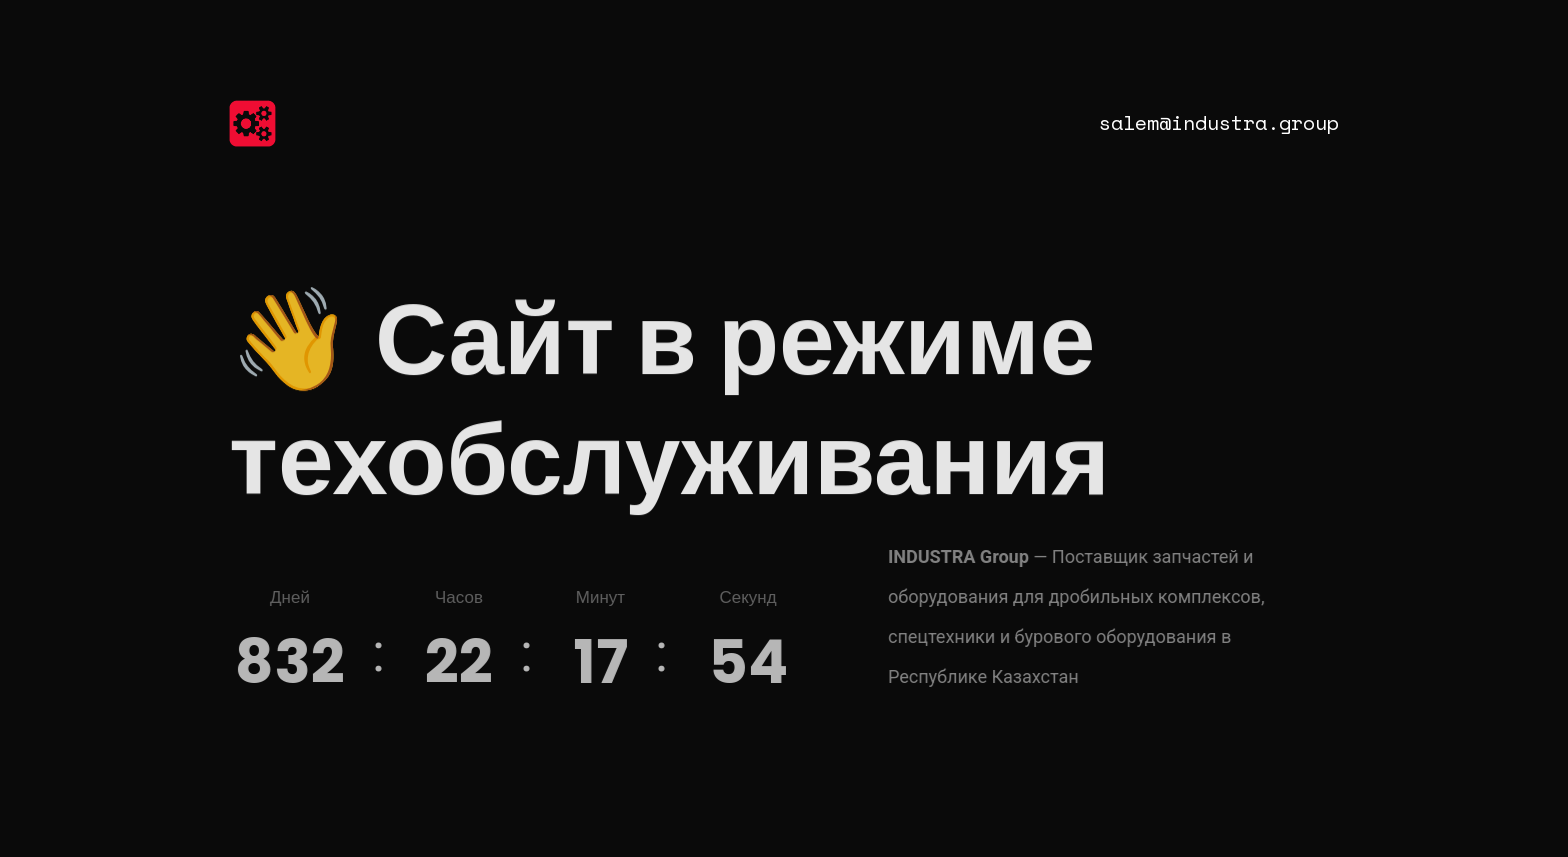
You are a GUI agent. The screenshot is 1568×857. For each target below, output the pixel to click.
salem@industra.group (1219, 122)
